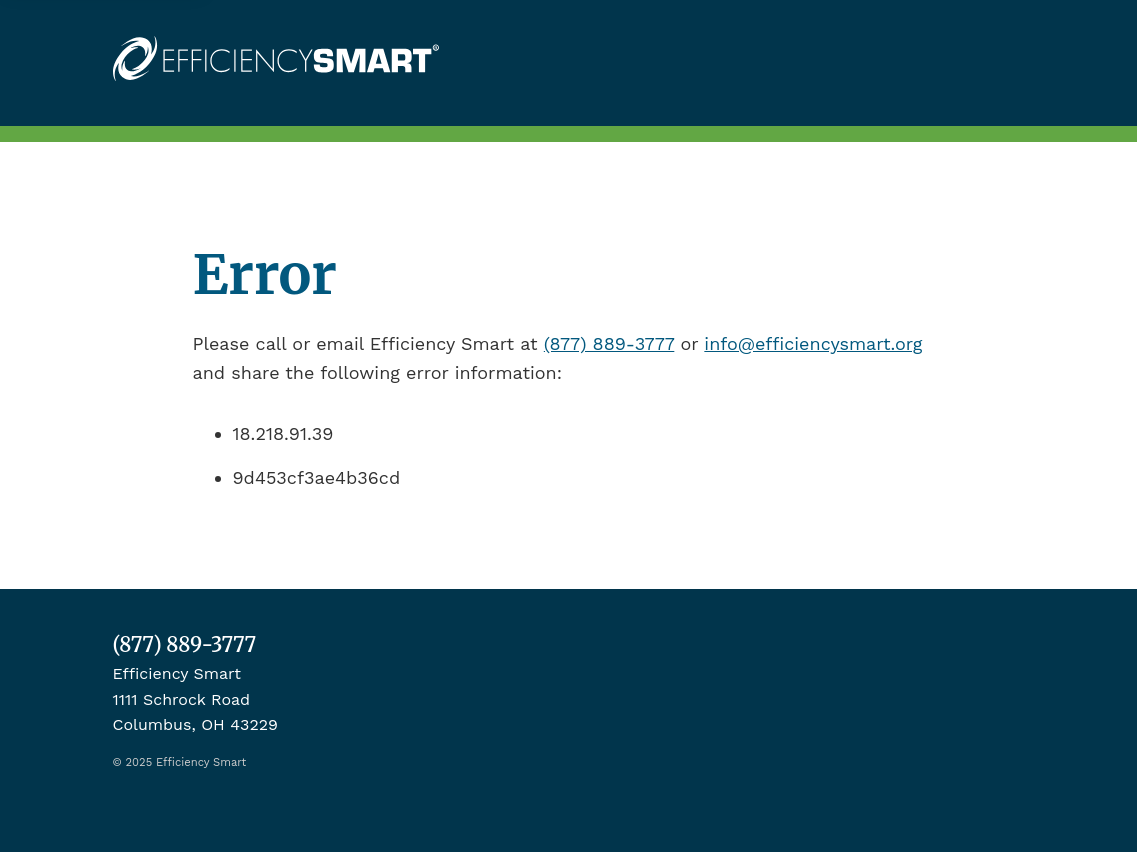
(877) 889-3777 (609, 343)
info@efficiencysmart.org (813, 343)
